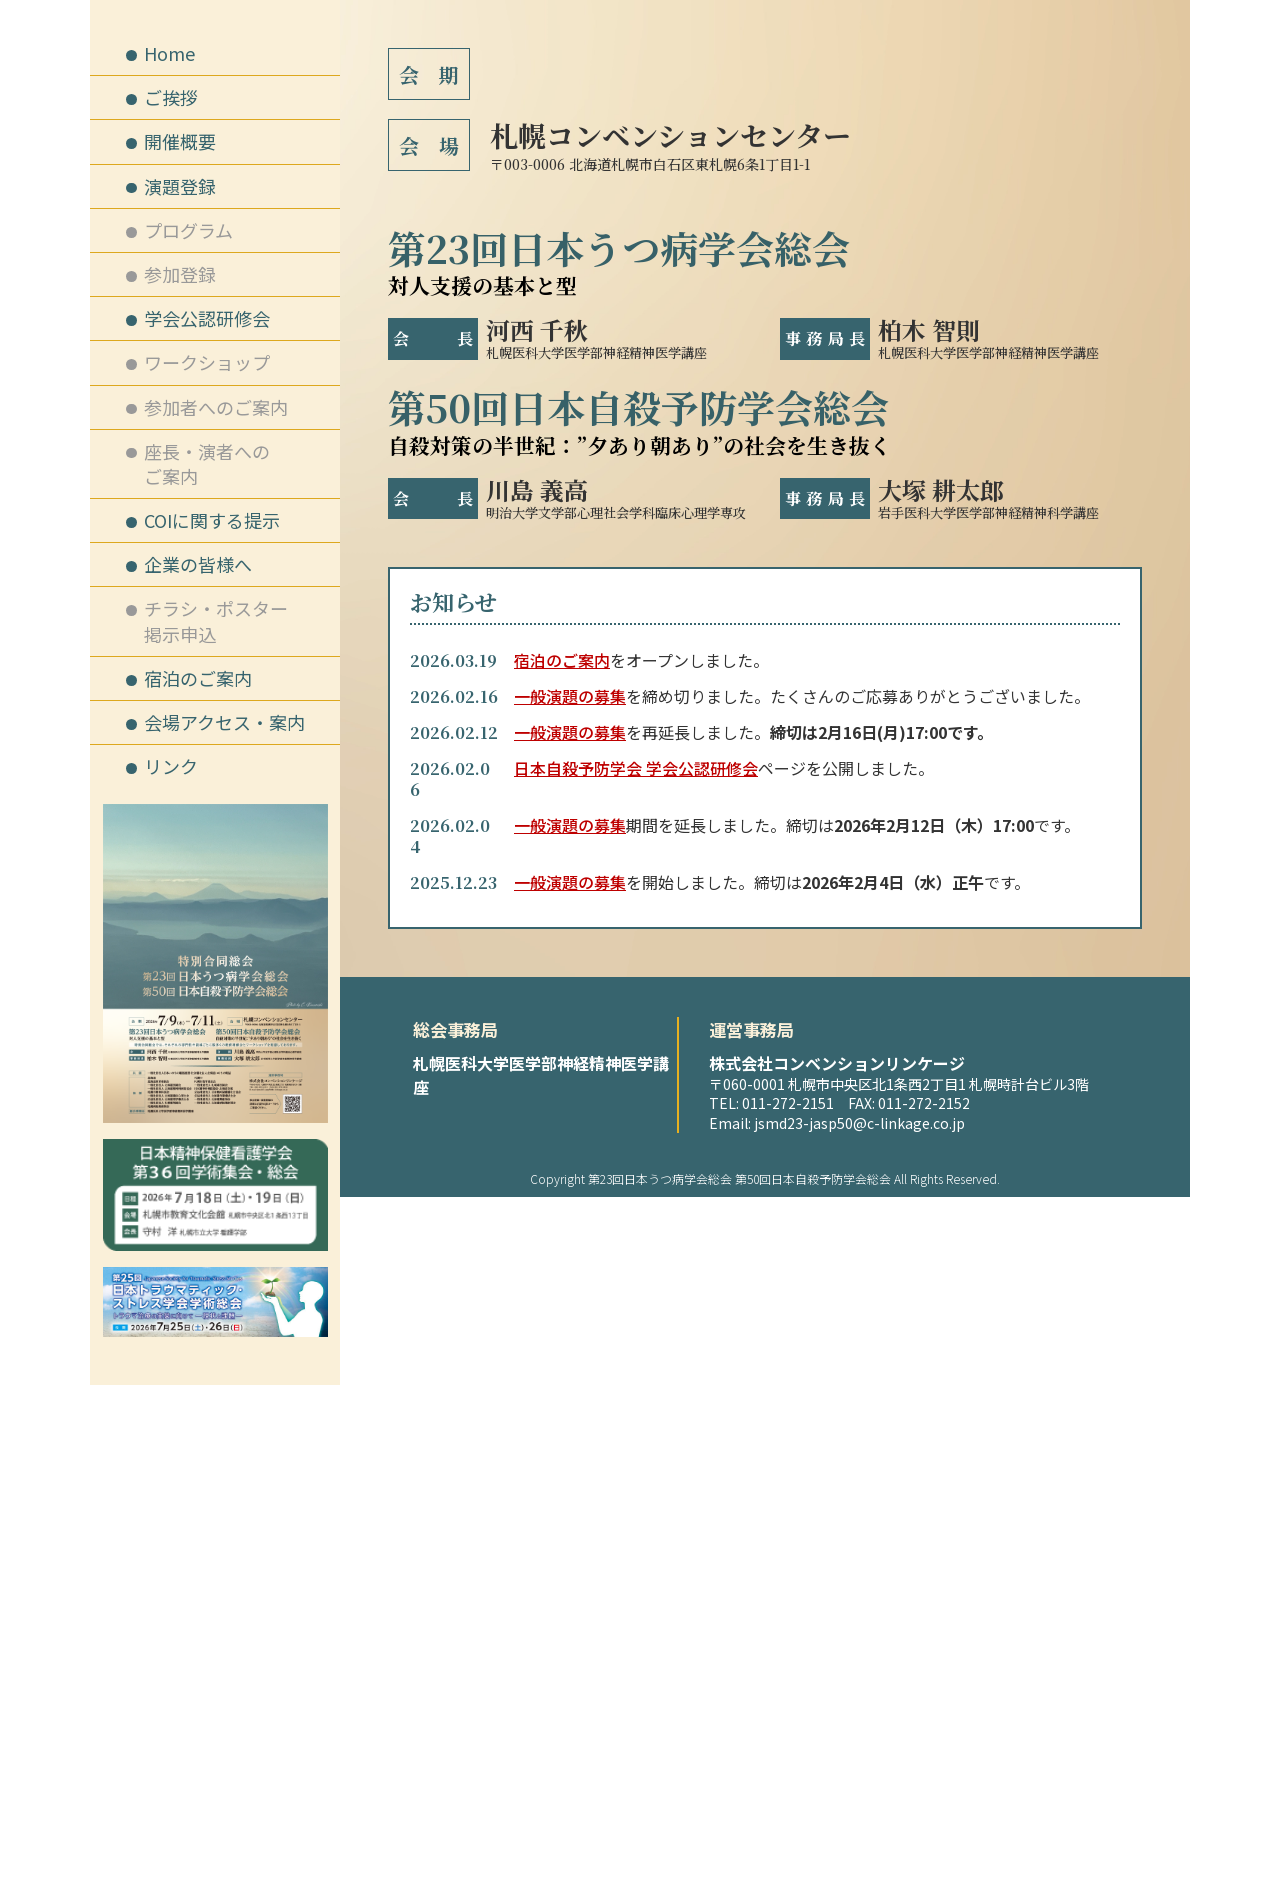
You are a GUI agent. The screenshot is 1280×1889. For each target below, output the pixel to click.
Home (169, 53)
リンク (171, 766)
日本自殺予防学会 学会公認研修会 (636, 1460)
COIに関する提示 (212, 520)
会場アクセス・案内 (224, 722)
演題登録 (180, 186)
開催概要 (180, 141)
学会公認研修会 (207, 318)
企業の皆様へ (198, 564)
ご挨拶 (171, 97)
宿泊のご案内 (562, 1352)
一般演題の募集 (570, 1388)
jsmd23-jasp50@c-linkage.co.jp (859, 1815)
